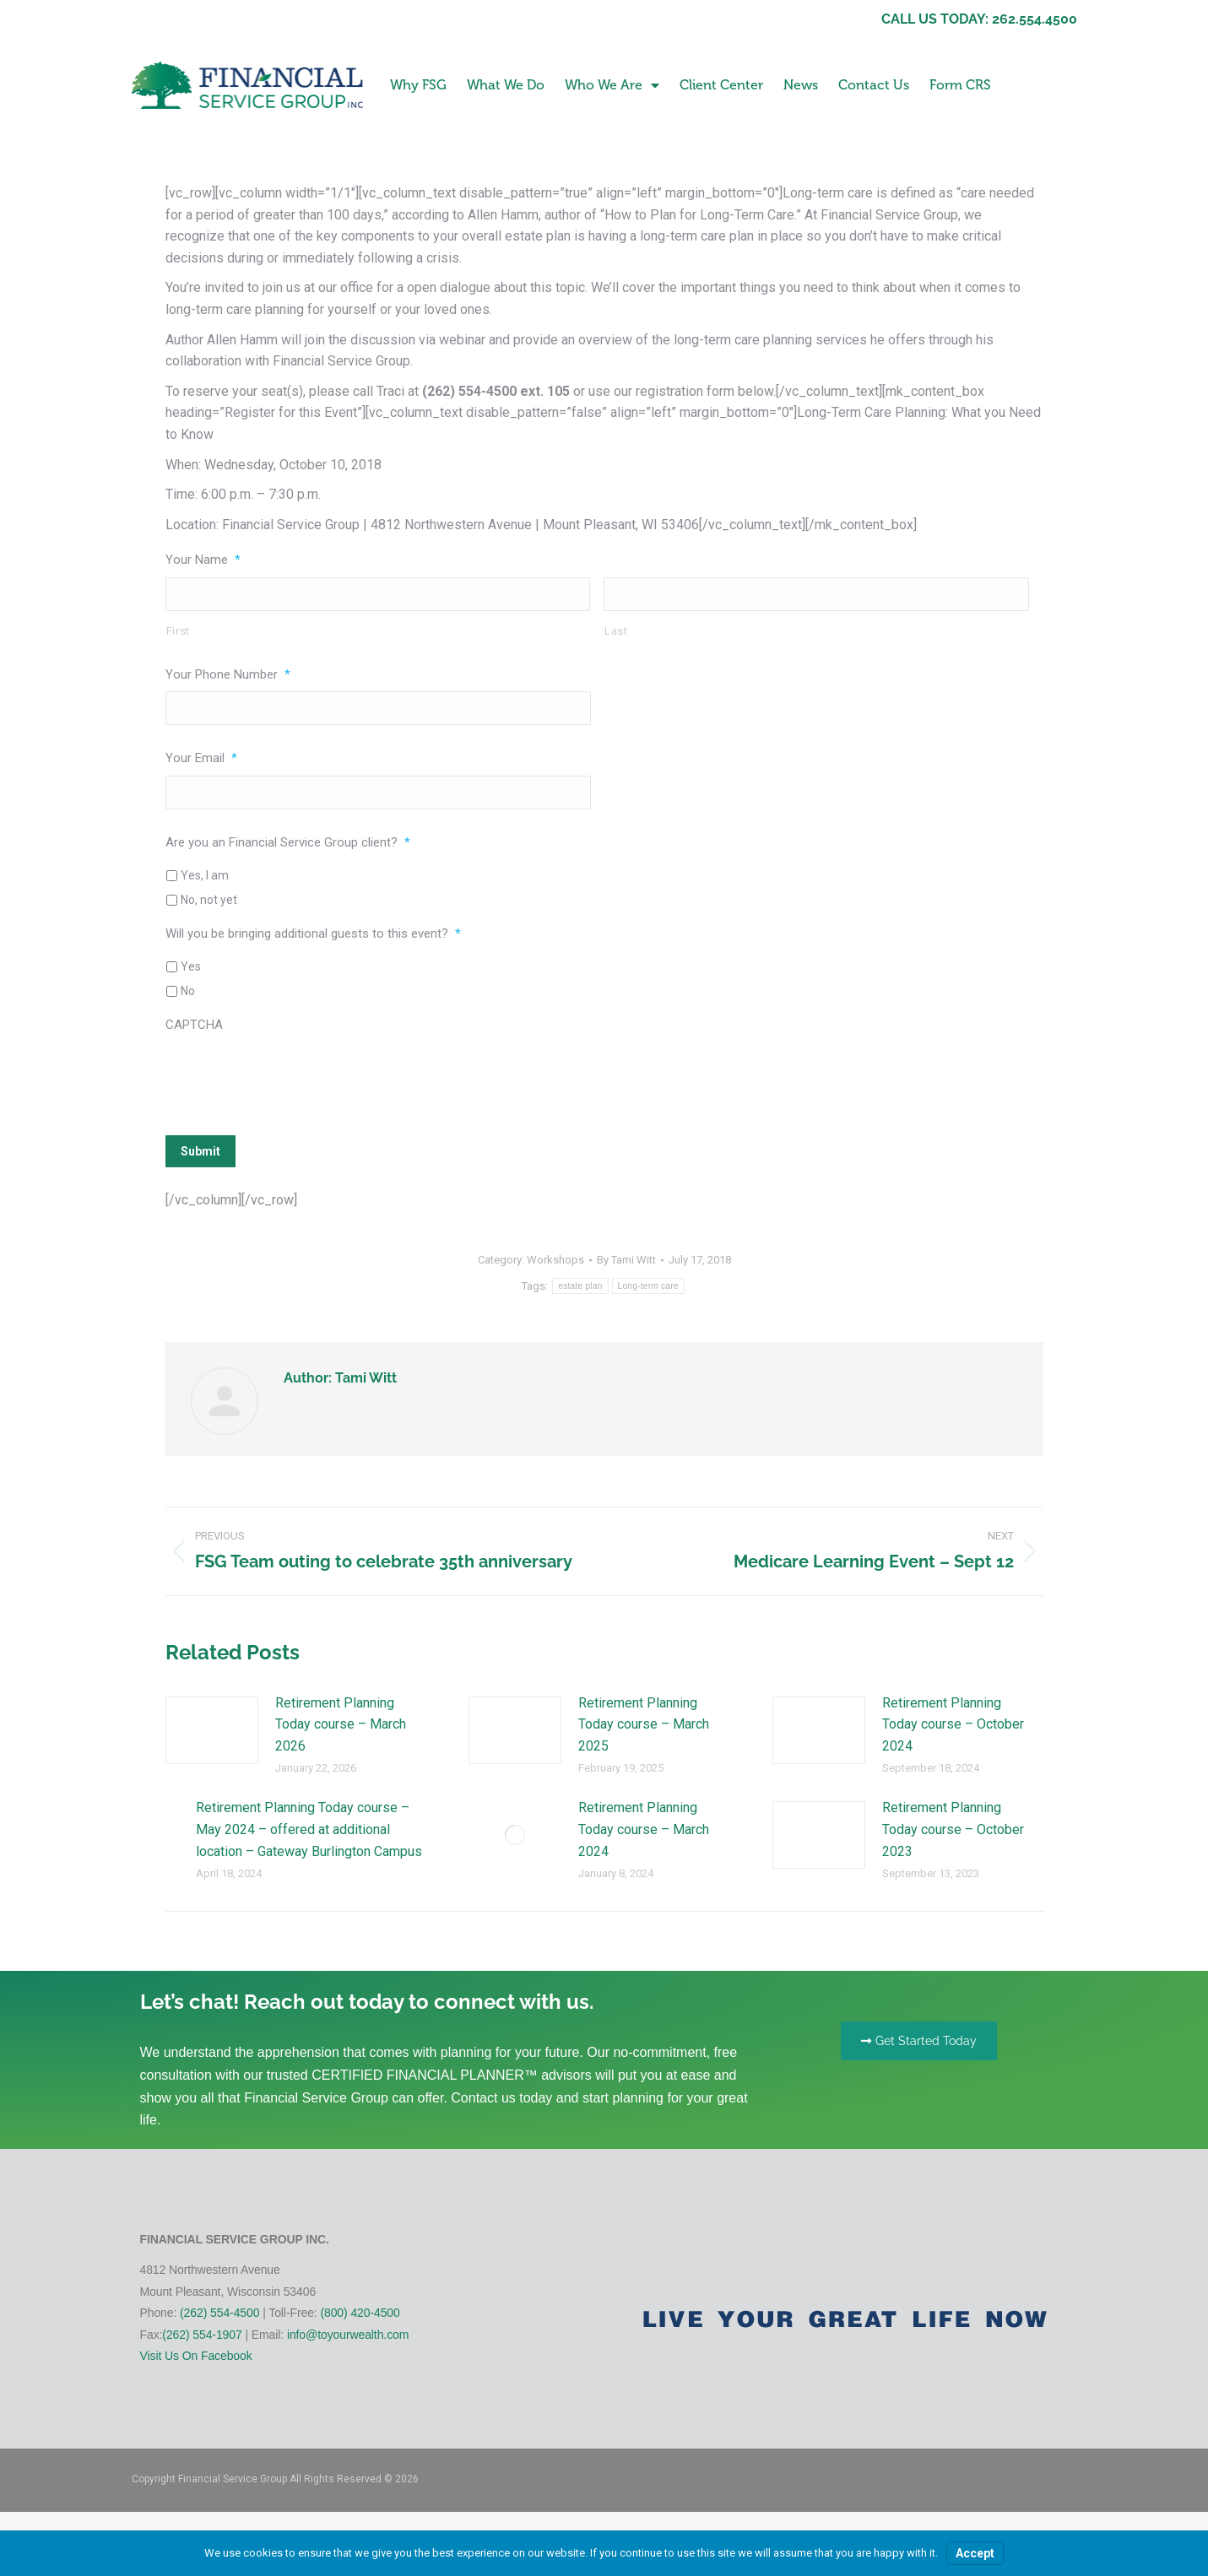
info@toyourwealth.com (348, 2334)
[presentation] (293, 1075)
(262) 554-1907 (201, 2334)
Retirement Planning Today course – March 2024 (643, 1829)
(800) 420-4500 (359, 2312)
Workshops (555, 1259)
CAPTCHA (194, 1024)
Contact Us (873, 85)
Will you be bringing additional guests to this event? (313, 933)
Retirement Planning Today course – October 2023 (953, 1829)
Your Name (203, 559)
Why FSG (418, 85)
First (178, 631)
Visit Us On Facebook (196, 2355)
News (800, 85)
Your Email (201, 758)
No (188, 991)
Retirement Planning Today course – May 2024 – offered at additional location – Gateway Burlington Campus (309, 1829)
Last (616, 631)
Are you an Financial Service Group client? (287, 842)
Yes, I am (205, 875)
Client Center (721, 85)
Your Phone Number (227, 674)
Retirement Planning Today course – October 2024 (953, 1724)
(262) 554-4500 (219, 2312)
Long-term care (648, 1286)
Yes (191, 966)
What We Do (505, 85)
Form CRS (960, 85)
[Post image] (211, 1730)
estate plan (580, 1286)
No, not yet (209, 899)
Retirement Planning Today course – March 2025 (643, 1724)
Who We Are (612, 85)
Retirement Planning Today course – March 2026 (340, 1724)
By (626, 1259)
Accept (975, 2553)
